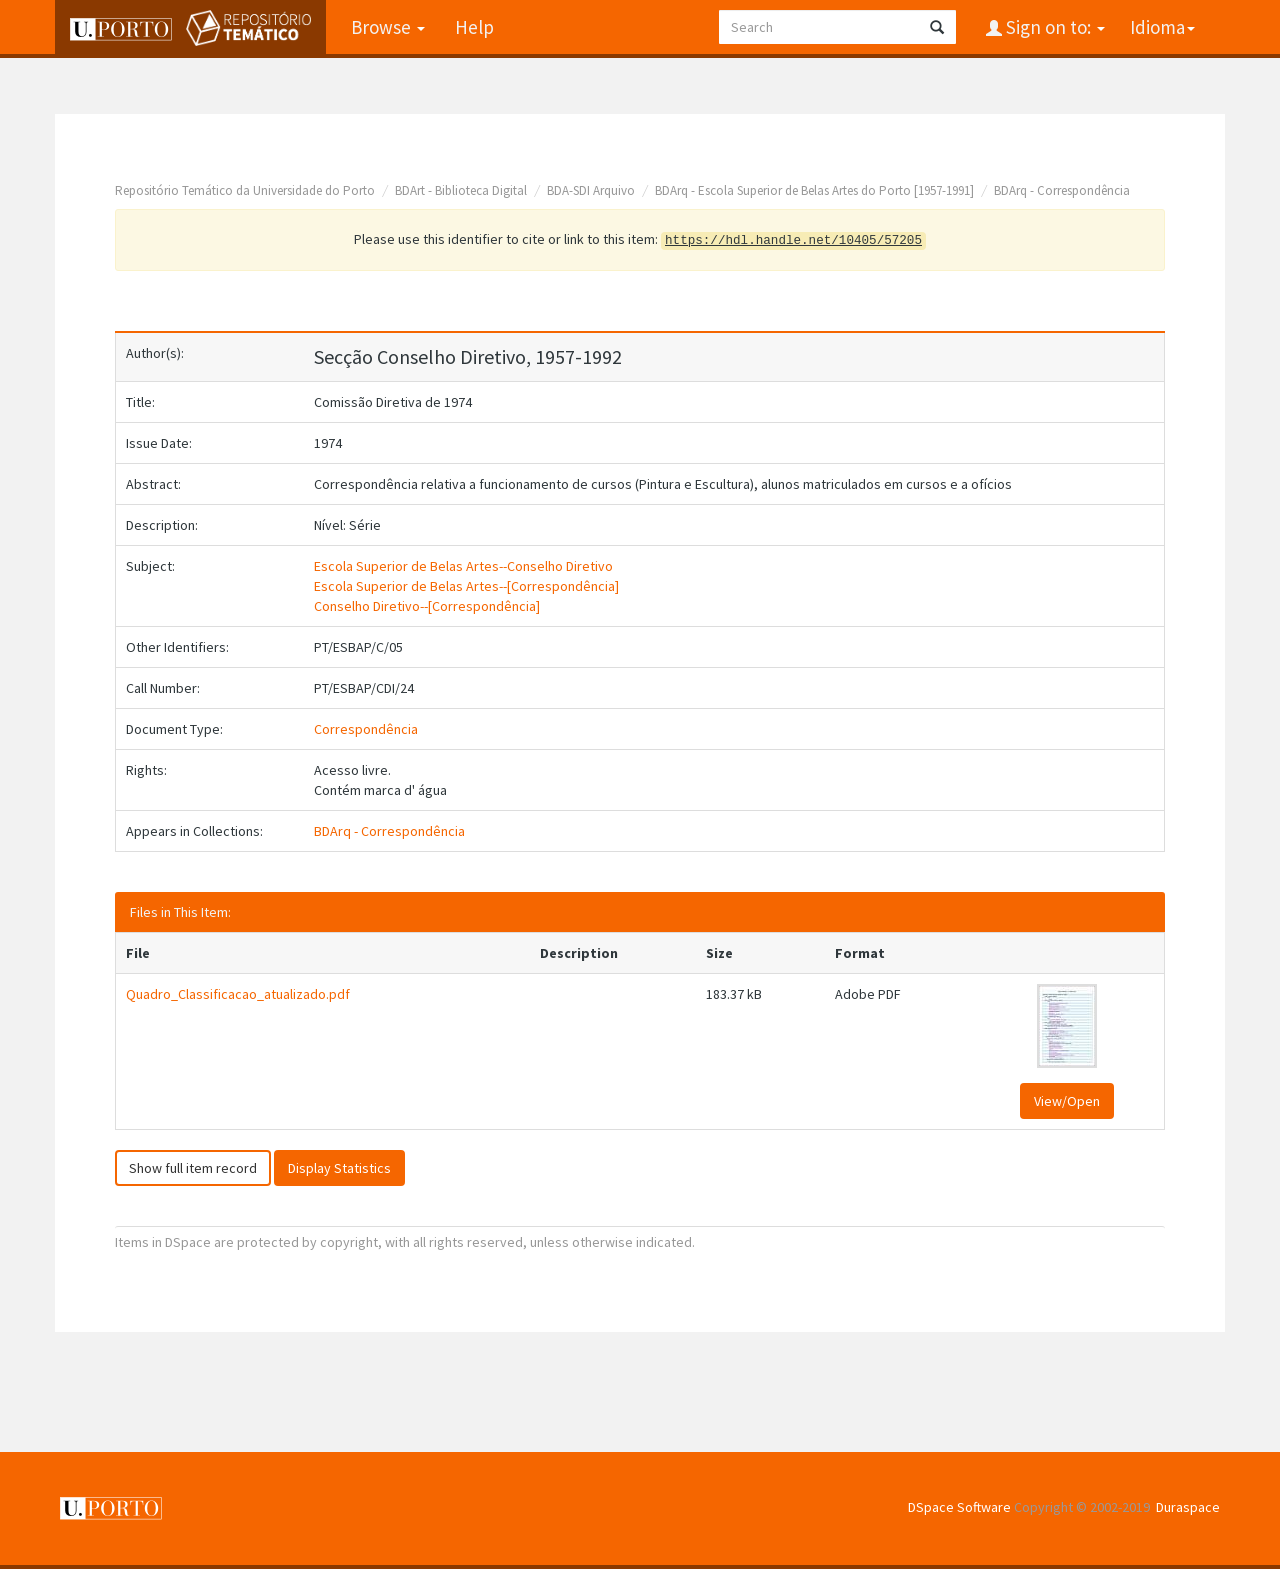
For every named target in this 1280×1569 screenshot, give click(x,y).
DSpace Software (959, 1507)
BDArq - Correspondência (1062, 190)
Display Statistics (339, 1168)
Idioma (1162, 27)
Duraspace (1188, 1507)
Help (474, 27)
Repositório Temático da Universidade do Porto (245, 190)
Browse (388, 27)
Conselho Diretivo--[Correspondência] (427, 606)
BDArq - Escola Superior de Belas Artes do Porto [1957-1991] (814, 190)
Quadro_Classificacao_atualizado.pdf (238, 994)
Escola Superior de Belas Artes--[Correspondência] (466, 586)
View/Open (1067, 1101)
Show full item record (193, 1168)
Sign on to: (1053, 27)
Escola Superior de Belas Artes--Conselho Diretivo (463, 566)
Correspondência (366, 729)
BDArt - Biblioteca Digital (461, 190)
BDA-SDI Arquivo (591, 190)
